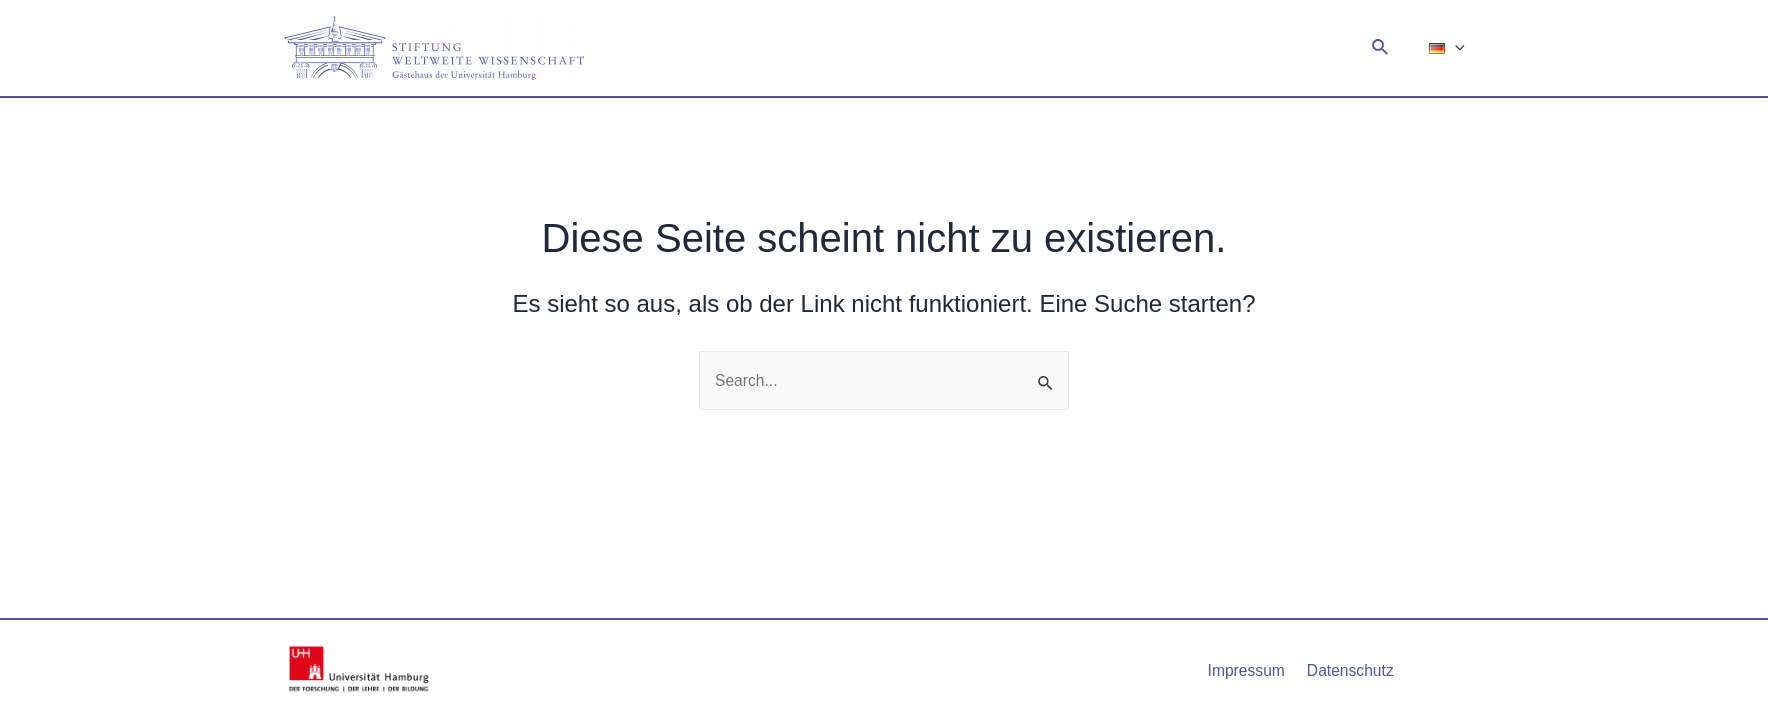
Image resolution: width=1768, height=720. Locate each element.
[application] (1458, 48)
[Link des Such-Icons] (1387, 48)
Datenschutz (1348, 669)
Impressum (1248, 669)
